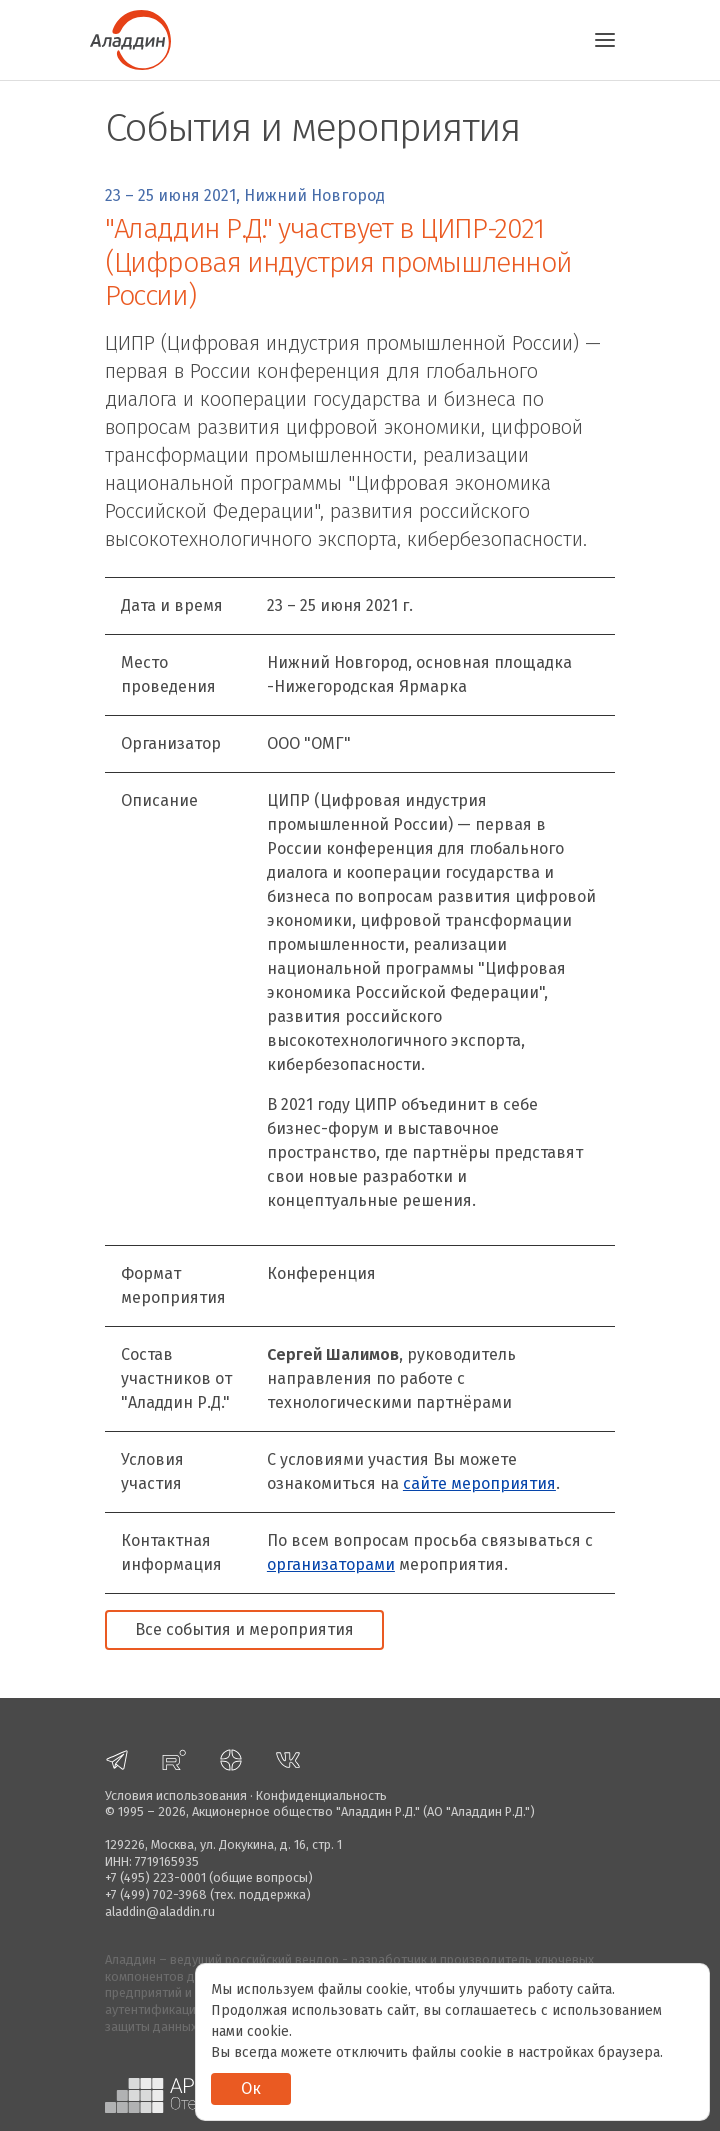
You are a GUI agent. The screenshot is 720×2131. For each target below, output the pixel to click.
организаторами (331, 1564)
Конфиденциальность (321, 1795)
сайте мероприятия (479, 1483)
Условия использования (176, 1795)
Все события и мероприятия (244, 1629)
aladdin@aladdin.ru (160, 1911)
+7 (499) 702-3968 (156, 1894)
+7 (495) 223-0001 (155, 1877)
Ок (251, 2088)
